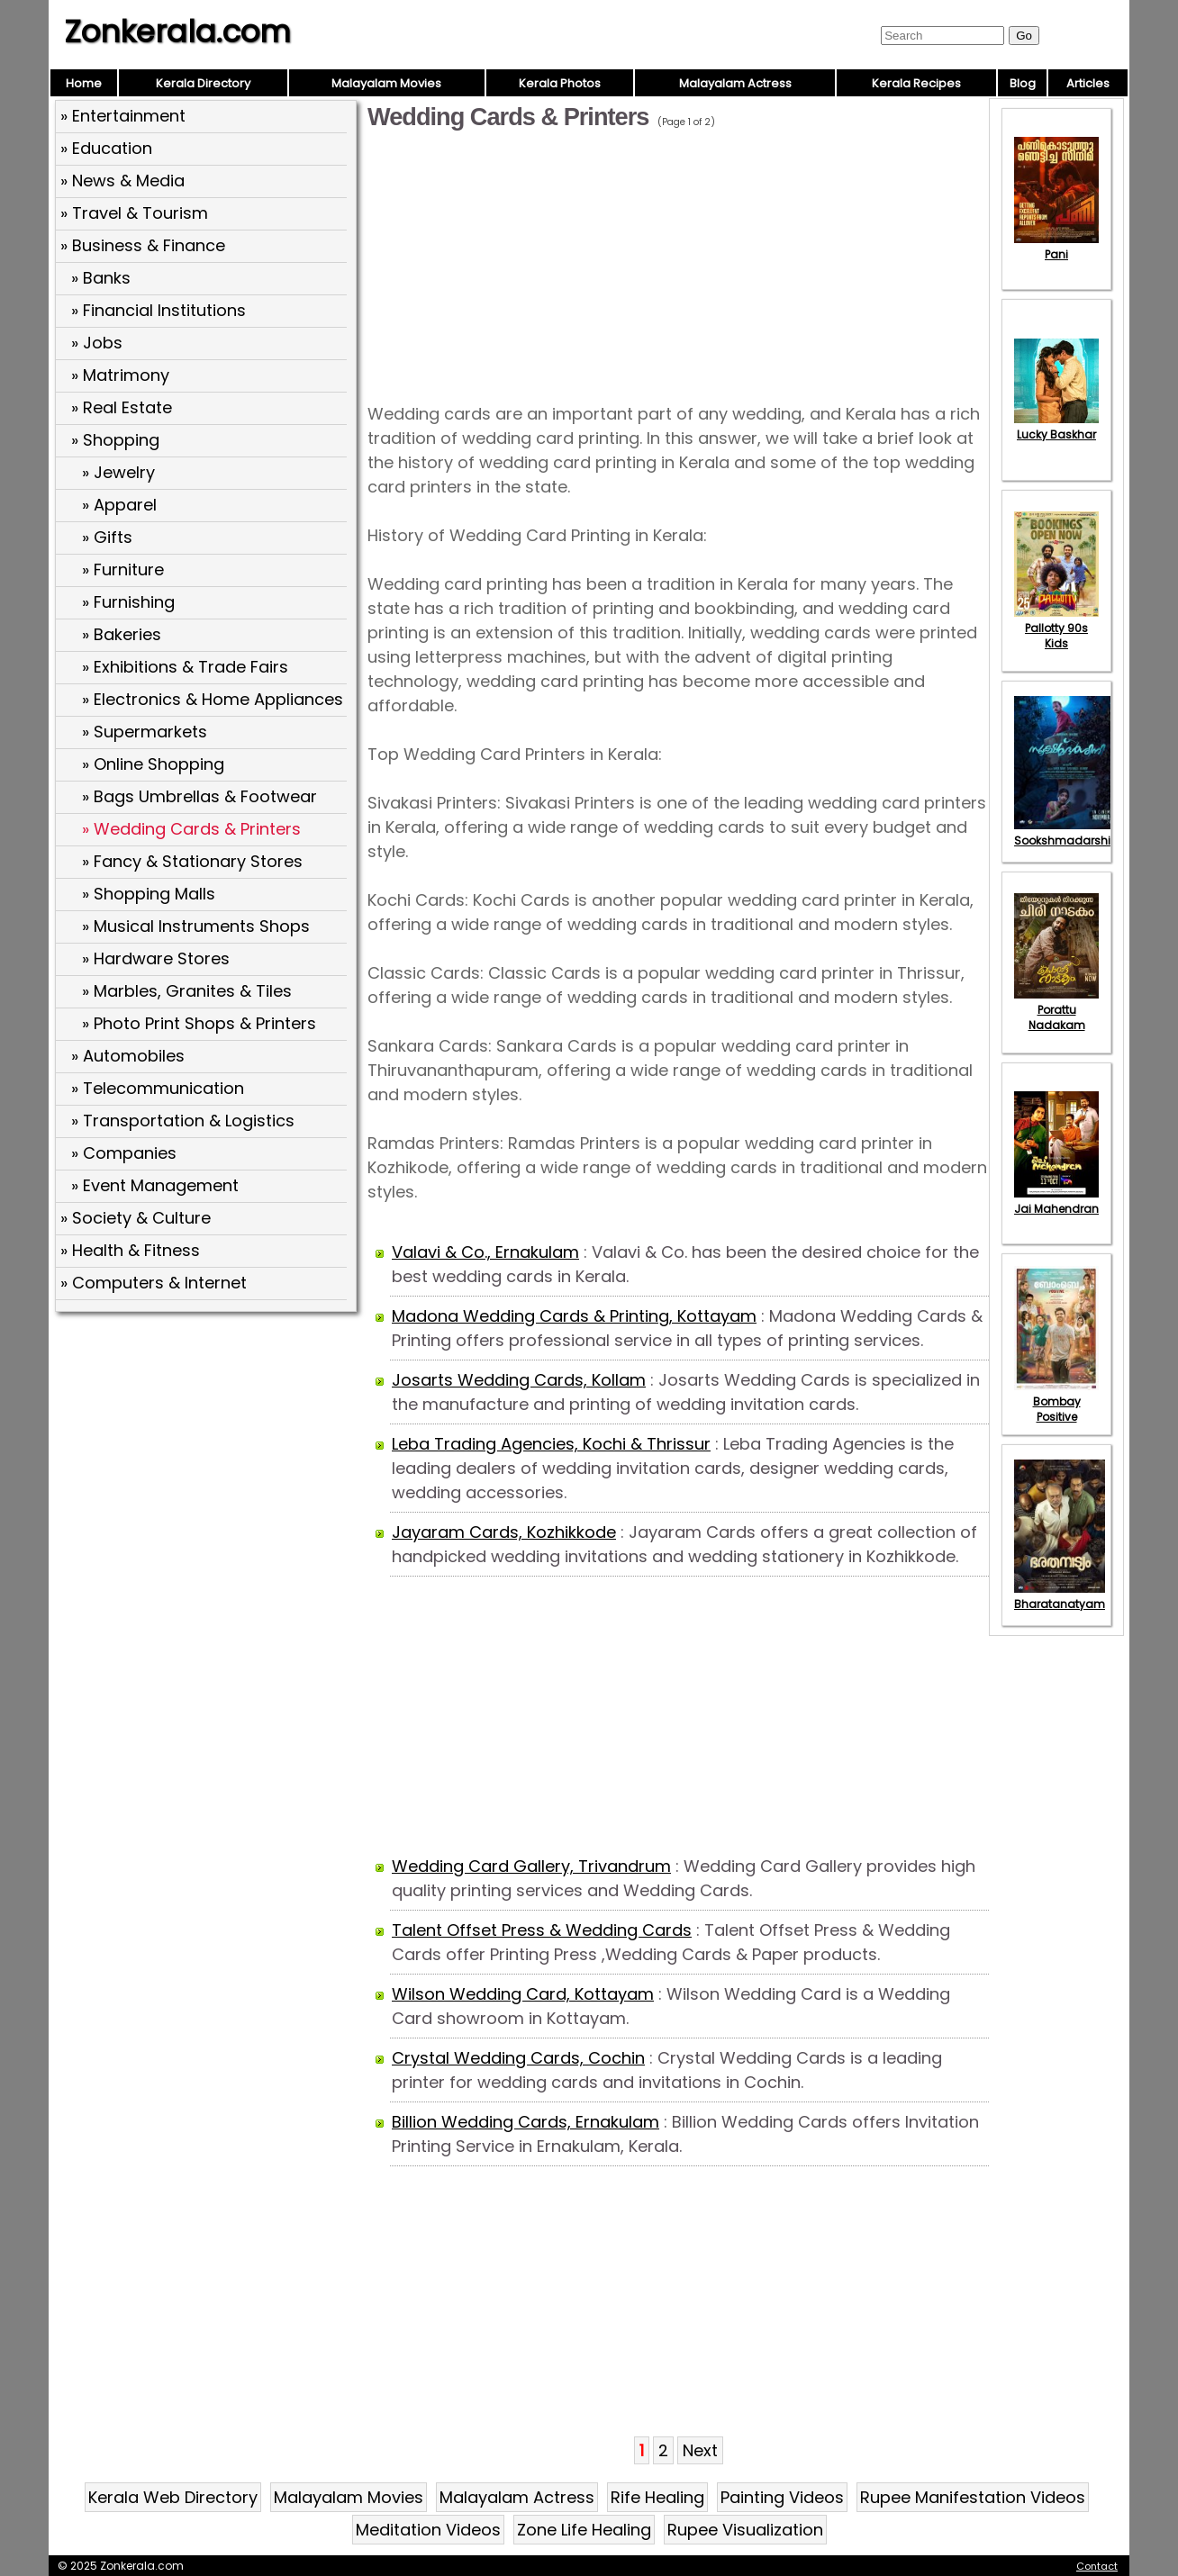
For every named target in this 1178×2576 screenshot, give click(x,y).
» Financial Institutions (158, 310)
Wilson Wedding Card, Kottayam (523, 1994)
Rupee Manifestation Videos (972, 2497)
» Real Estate (121, 407)
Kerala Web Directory (173, 2497)
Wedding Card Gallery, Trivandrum (531, 1866)
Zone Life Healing (584, 2529)
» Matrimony (120, 375)
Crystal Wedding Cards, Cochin (518, 2058)
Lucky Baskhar (1056, 426)
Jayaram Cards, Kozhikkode (504, 1532)
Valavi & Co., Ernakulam (485, 1252)
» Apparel (119, 504)
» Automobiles (128, 1055)
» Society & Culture (135, 1218)
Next (700, 2450)
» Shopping (115, 440)
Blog (1023, 83)
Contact (1097, 2566)
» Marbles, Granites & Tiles (187, 991)
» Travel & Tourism (134, 213)
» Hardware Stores (156, 958)
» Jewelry (118, 472)
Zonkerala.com (177, 31)
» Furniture (123, 569)
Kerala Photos (560, 83)
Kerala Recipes (916, 83)
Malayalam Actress (735, 83)
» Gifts (107, 537)
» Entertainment (123, 115)
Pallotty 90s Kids (1056, 628)
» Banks (101, 278)
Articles (1088, 83)
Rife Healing (657, 2497)
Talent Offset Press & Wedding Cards (542, 1930)
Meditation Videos (428, 2529)
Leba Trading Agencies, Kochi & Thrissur (551, 1444)
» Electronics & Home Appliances (212, 699)
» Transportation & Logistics (182, 1120)
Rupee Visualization (745, 2529)
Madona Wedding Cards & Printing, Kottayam (574, 1316)
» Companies (124, 1153)
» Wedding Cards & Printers (191, 829)
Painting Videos (782, 2497)
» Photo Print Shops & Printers (199, 1023)
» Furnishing (128, 602)
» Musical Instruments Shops (196, 926)
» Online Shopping (153, 764)
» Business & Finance (142, 245)
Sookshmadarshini (1067, 833)
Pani (1056, 246)
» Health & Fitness (130, 1250)
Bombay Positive (1056, 1401)
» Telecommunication (157, 1088)
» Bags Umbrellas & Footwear (199, 796)
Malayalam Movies (386, 83)
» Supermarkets (144, 731)
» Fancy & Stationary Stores (192, 861)
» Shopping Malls (148, 893)
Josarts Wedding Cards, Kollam (519, 1380)
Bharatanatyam (1059, 1596)
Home (84, 83)
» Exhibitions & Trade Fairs (185, 666)
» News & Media (122, 180)
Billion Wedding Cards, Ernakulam (525, 2122)
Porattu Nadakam (1056, 1010)
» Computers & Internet (153, 1282)
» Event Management (155, 1185)
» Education (106, 148)
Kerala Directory (203, 83)
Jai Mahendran (1056, 1201)
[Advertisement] (208, 1449)
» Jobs (96, 342)
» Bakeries (121, 634)
